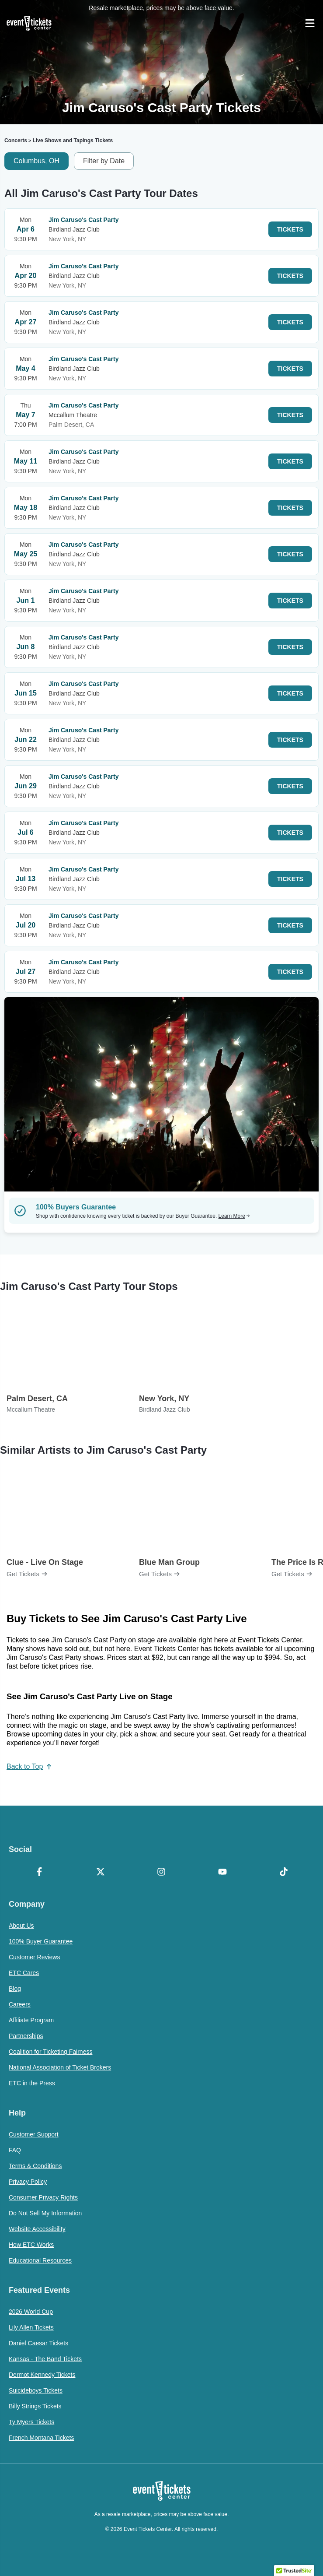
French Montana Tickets (41, 2437)
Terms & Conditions (35, 2165)
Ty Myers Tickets (31, 2421)
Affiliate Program (31, 2020)
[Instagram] (161, 1872)
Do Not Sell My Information (45, 2213)
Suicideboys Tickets (36, 2390)
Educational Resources (40, 2260)
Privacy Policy (28, 2181)
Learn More (234, 1216)
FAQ (15, 2150)
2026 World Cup (31, 2311)
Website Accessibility (37, 2228)
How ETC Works (31, 2244)
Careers (20, 2004)
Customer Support (34, 2134)
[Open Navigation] (310, 23)
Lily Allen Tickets (31, 2327)
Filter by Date (104, 161)
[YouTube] (222, 1872)
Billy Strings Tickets (35, 2406)
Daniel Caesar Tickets (38, 2343)
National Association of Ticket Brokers (60, 2067)
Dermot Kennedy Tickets (42, 2374)
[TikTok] (283, 1872)
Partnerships (26, 2035)
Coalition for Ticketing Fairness (50, 2051)
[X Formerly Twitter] (100, 1872)
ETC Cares (24, 1972)
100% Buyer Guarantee (41, 1941)
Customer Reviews (34, 1957)
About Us (21, 1925)
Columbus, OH (36, 161)
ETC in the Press (32, 2083)
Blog (15, 1988)
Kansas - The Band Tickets (45, 2358)
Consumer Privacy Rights (43, 2197)
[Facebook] (39, 1872)
